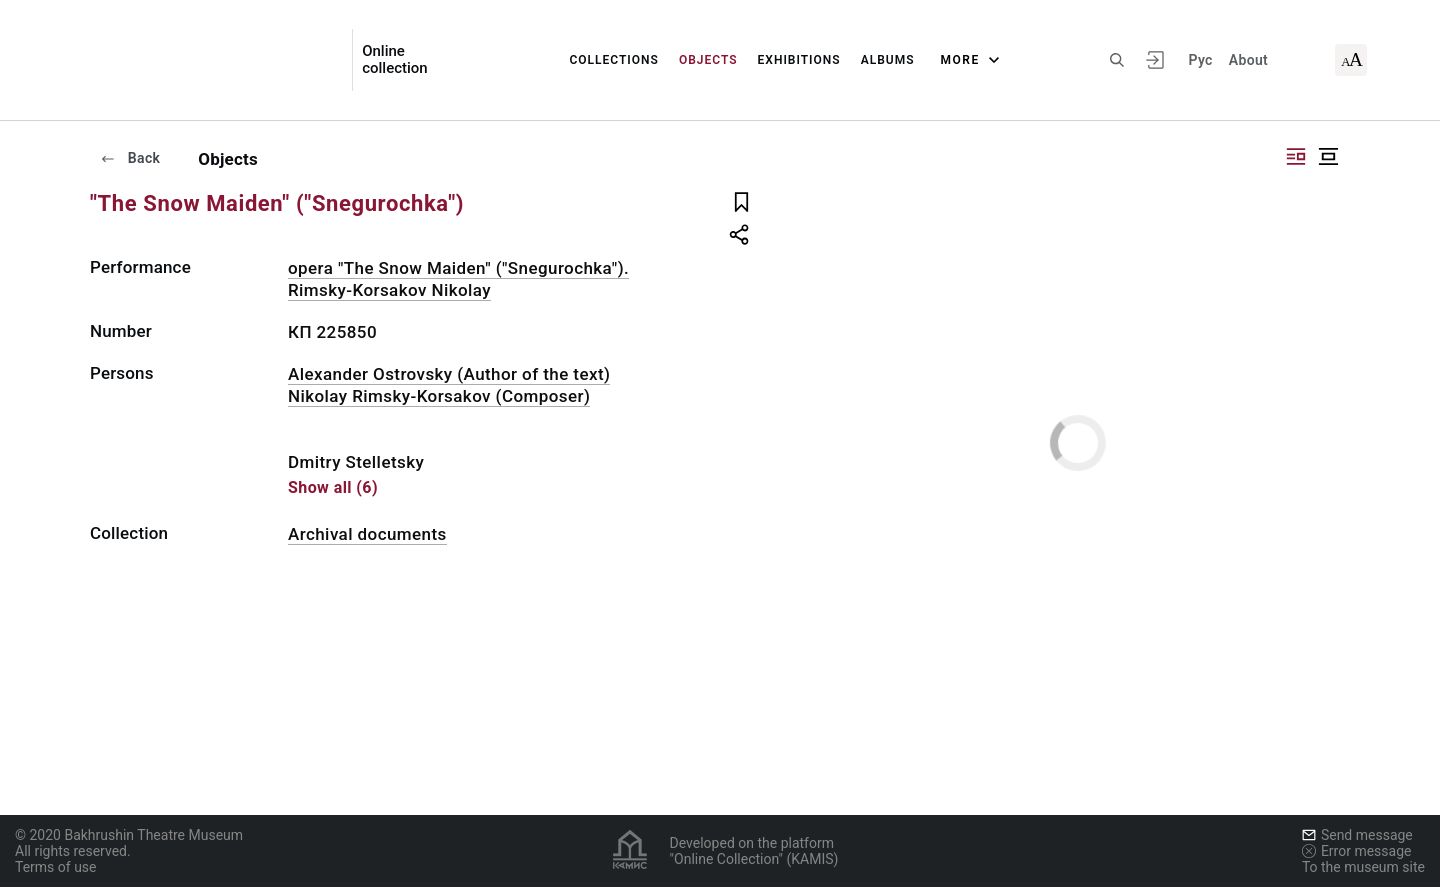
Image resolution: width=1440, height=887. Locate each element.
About (1248, 60)
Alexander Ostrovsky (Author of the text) (449, 374)
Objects (708, 60)
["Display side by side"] (1296, 156)
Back (130, 158)
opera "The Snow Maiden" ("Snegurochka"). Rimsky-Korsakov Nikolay (458, 279)
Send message (1357, 835)
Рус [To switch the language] (1200, 60)
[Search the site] (1117, 60)
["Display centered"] (1328, 156)
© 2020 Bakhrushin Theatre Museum (129, 835)
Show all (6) (333, 487)
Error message (1357, 851)
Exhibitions (799, 60)
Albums (888, 60)
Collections (613, 60)
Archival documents (367, 534)
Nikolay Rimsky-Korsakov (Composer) (439, 396)
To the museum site (1363, 867)
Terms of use (56, 867)
